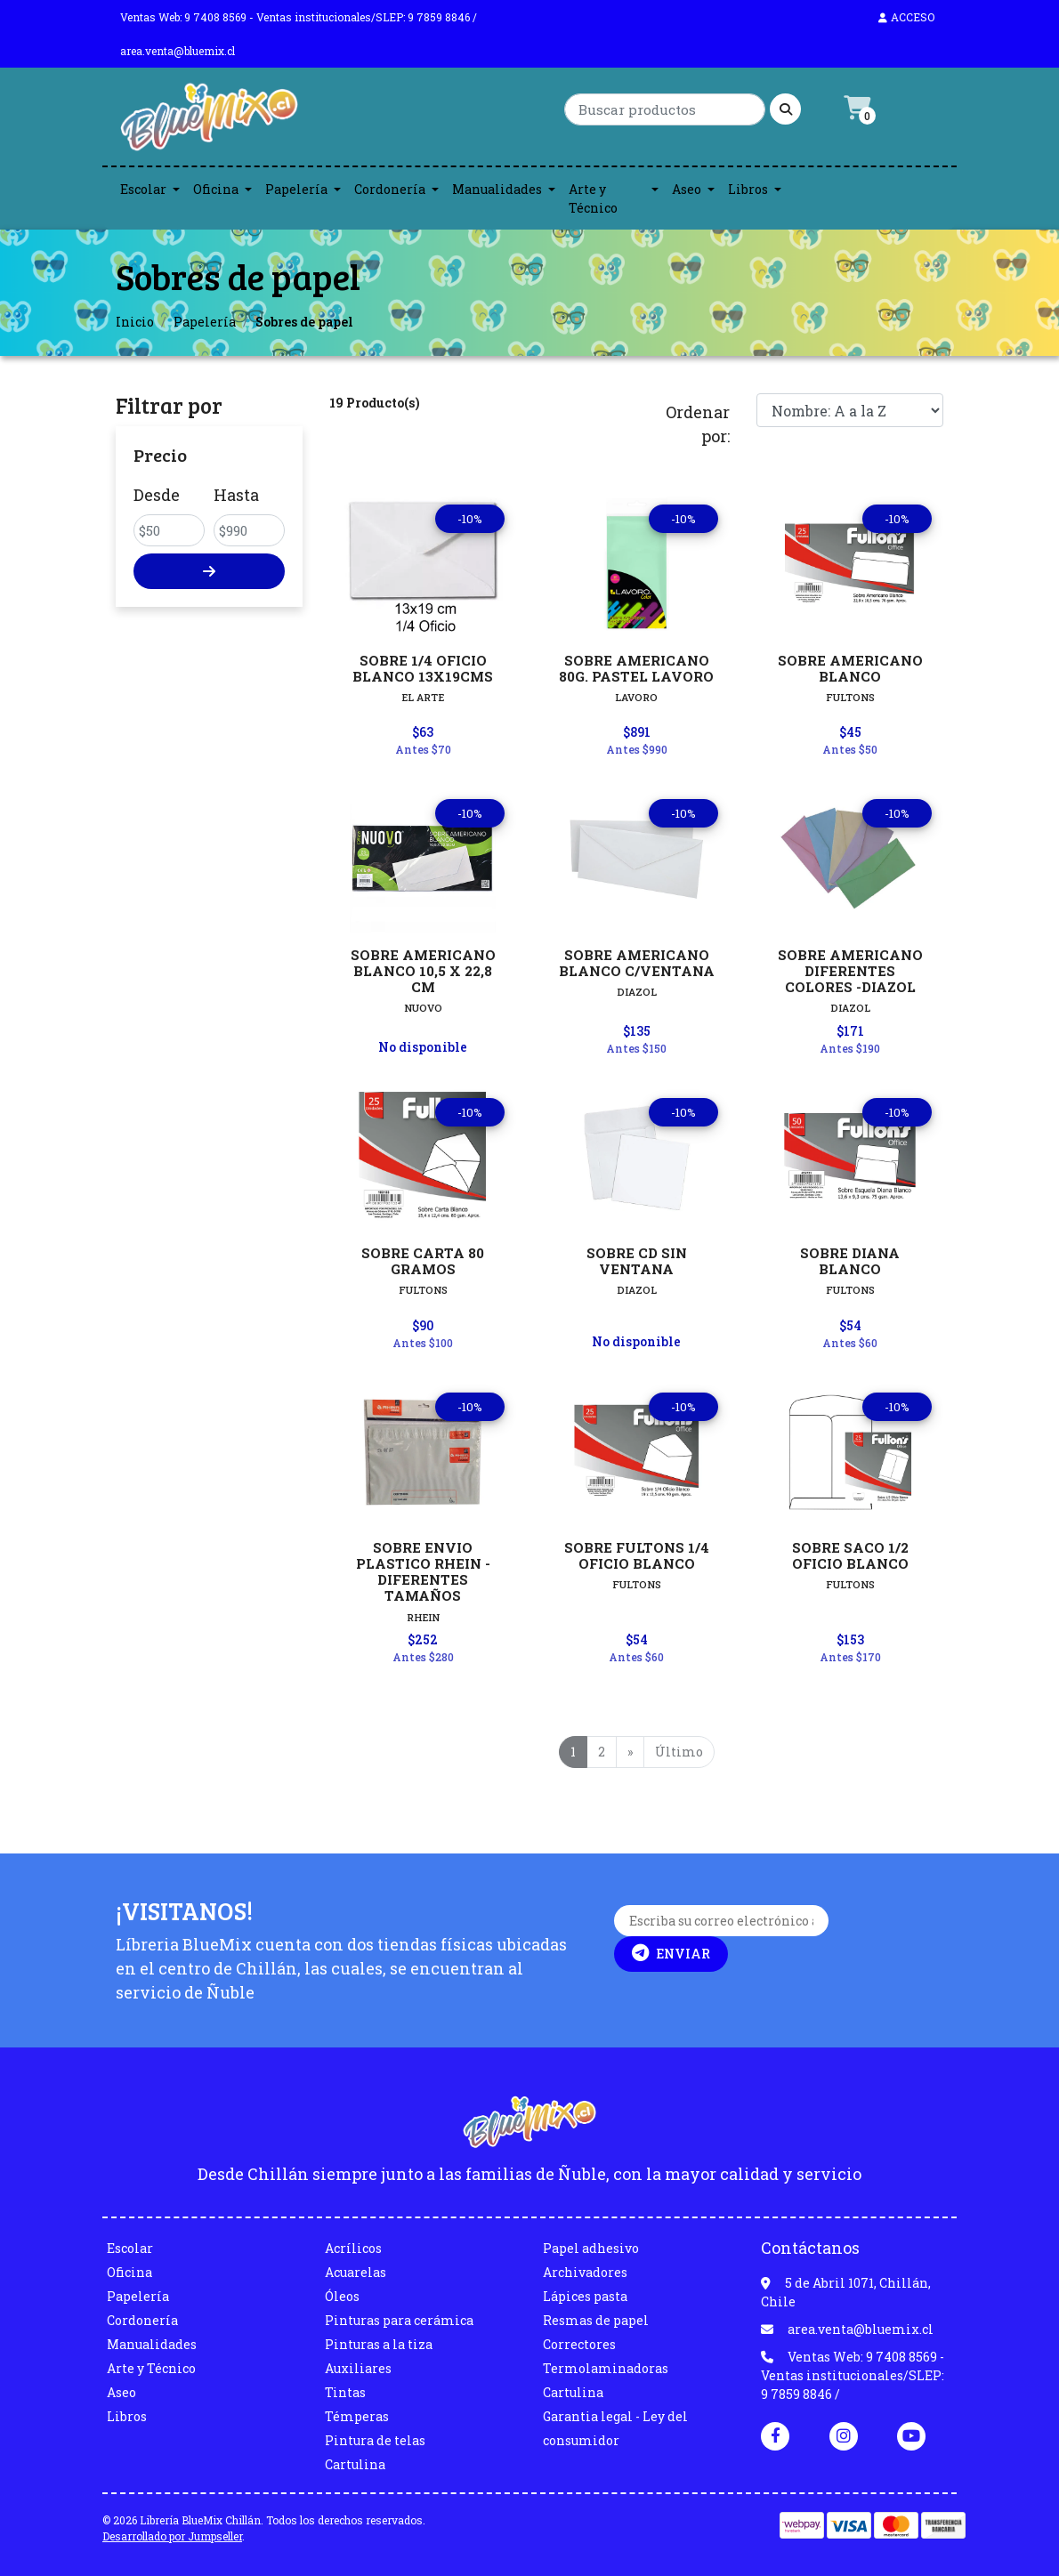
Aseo (686, 189)
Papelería (296, 189)
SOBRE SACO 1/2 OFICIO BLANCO (850, 1555)
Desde (156, 494)
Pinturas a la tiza (378, 2344)
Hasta (236, 494)
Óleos (342, 2296)
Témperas (357, 2416)
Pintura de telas (375, 2440)
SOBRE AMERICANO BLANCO (850, 668)
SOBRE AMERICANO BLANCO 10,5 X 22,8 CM (423, 971)
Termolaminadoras (605, 2368)
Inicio (135, 321)
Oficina (215, 189)
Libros (748, 189)
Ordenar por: (698, 424)
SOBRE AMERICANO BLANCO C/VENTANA (637, 963)
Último (679, 1751)
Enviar (671, 1953)
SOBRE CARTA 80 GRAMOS (422, 1261)
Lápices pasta (585, 2296)
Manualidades (497, 189)
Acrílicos (353, 2248)
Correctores (579, 2344)
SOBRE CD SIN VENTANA (636, 1261)
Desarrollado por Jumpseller (172, 2536)
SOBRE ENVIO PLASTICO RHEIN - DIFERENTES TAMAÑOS (423, 1571)
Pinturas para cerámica (399, 2320)
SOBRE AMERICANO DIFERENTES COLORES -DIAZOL (850, 971)
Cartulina (355, 2464)
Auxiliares (358, 2368)
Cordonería (389, 189)
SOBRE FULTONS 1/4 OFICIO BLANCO (636, 1555)
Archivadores (585, 2272)
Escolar (143, 189)
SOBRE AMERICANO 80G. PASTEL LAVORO (636, 668)
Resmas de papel (596, 2320)
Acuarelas (355, 2272)
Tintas (345, 2392)
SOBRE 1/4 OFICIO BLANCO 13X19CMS (422, 668)
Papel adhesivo (591, 2248)
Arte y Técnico (593, 198)
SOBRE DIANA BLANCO (850, 1261)
